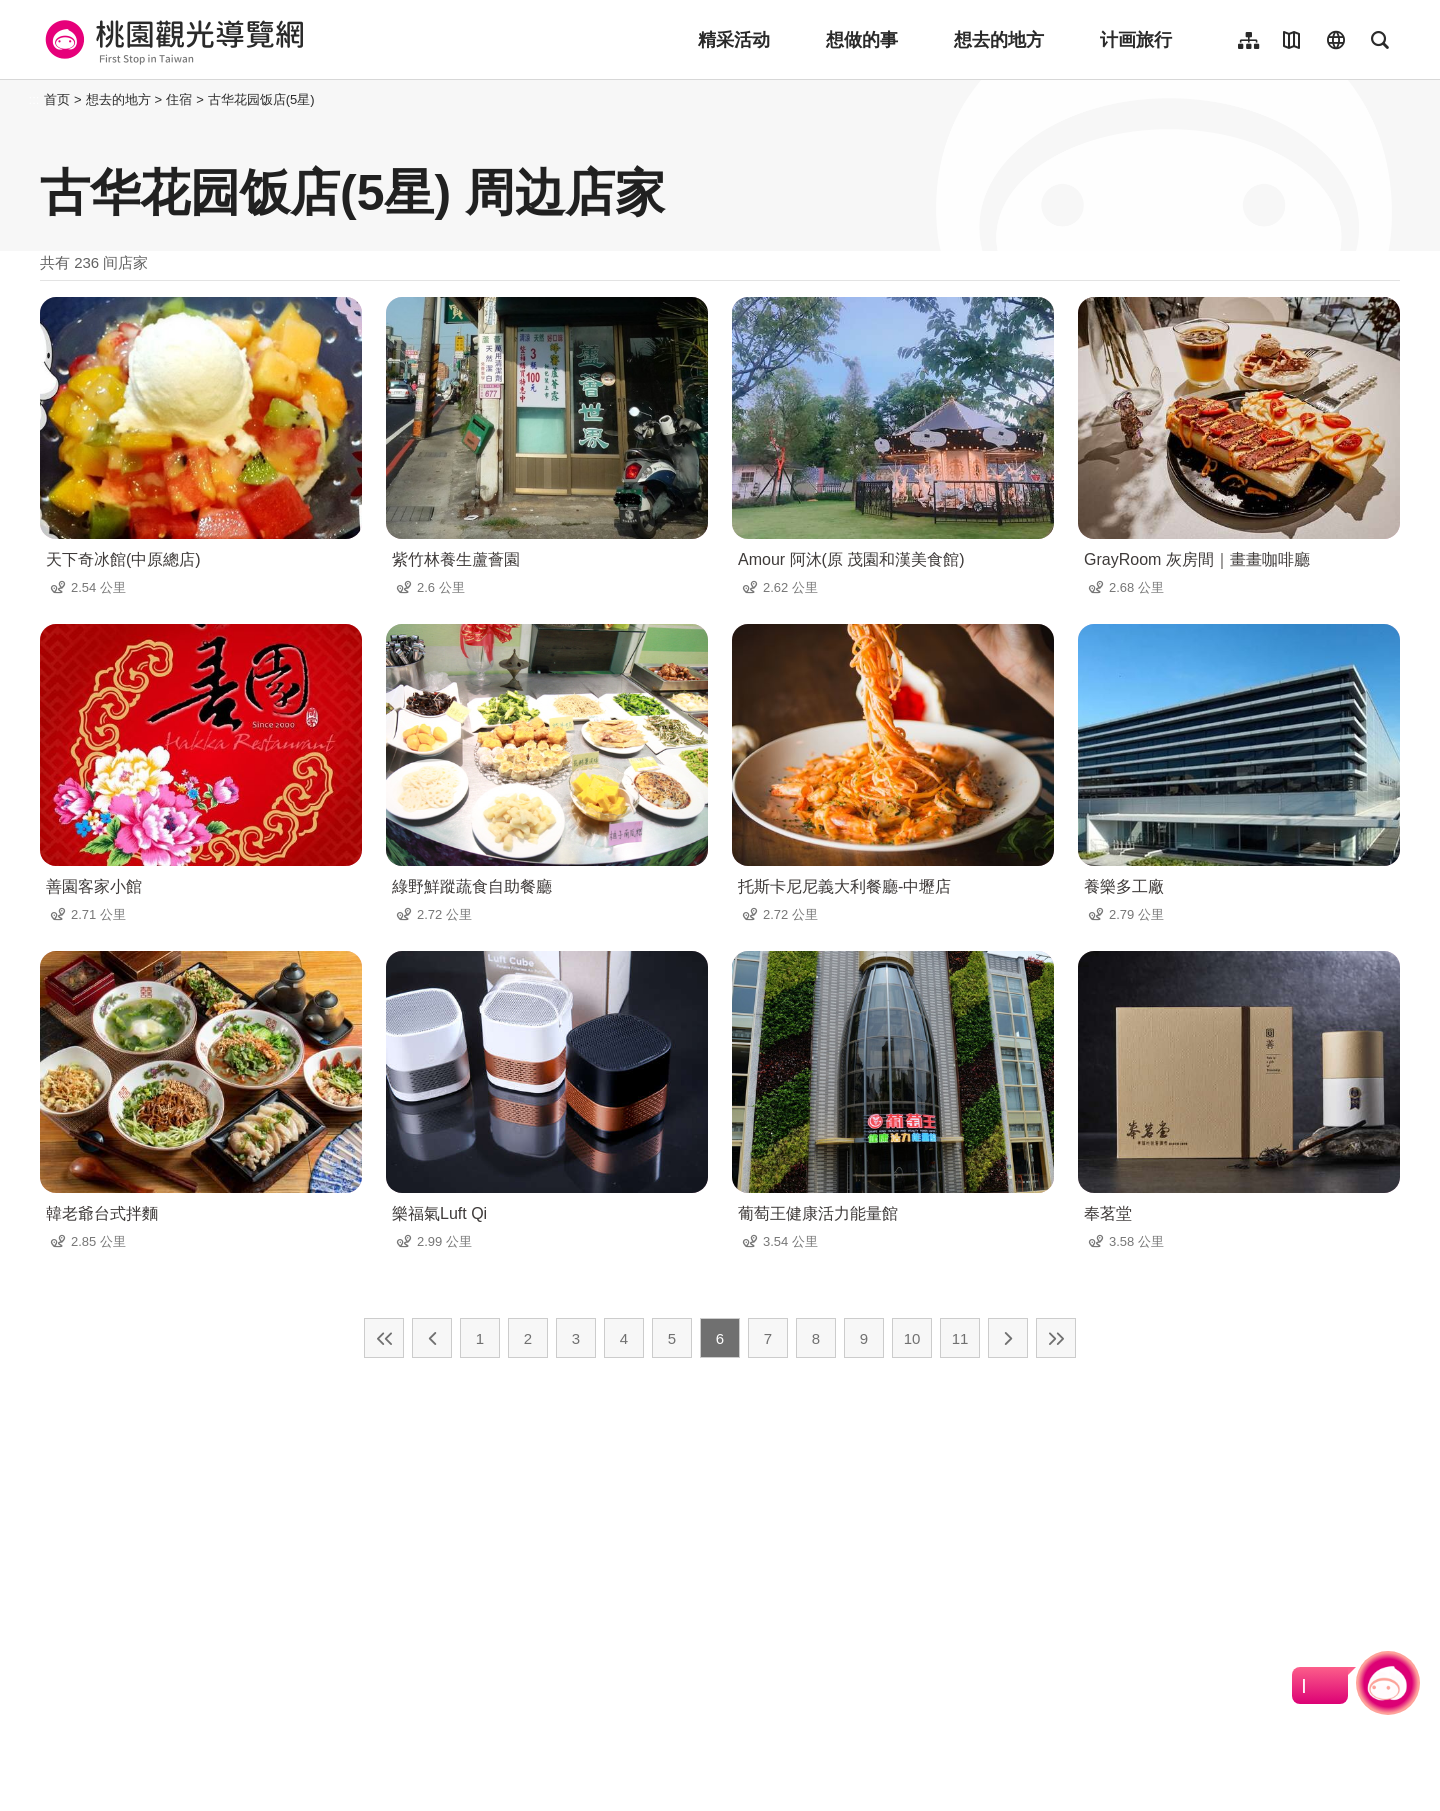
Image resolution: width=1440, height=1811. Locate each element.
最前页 (384, 1338)
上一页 (432, 1338)
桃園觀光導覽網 (171, 40)
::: (34, 99)
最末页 (1056, 1338)
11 (960, 1338)
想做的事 (862, 40)
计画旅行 (1136, 40)
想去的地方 (999, 40)
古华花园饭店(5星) (261, 99)
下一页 (1008, 1338)
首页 (57, 99)
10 (912, 1338)
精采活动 (734, 40)
